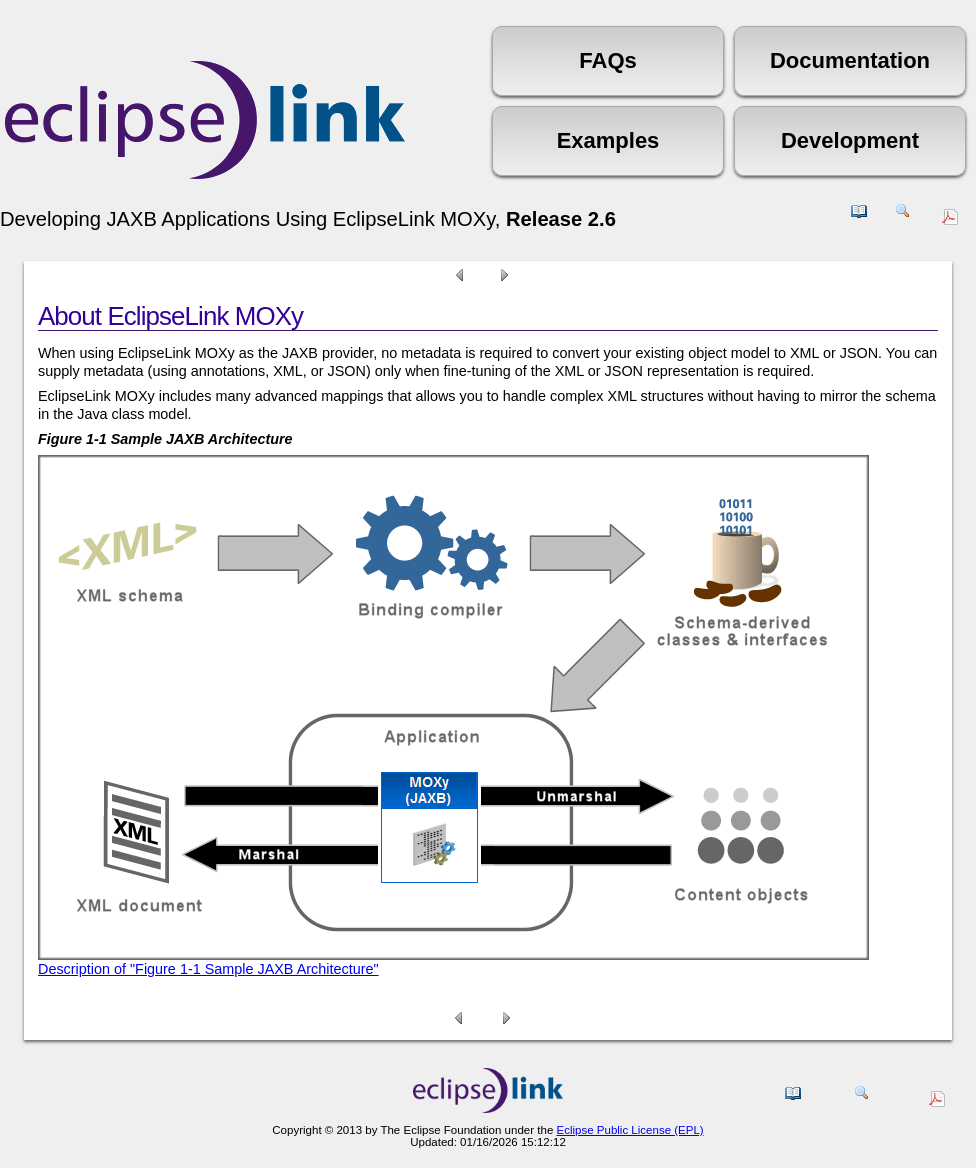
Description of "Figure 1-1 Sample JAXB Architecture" (208, 969)
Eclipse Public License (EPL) (629, 1130)
